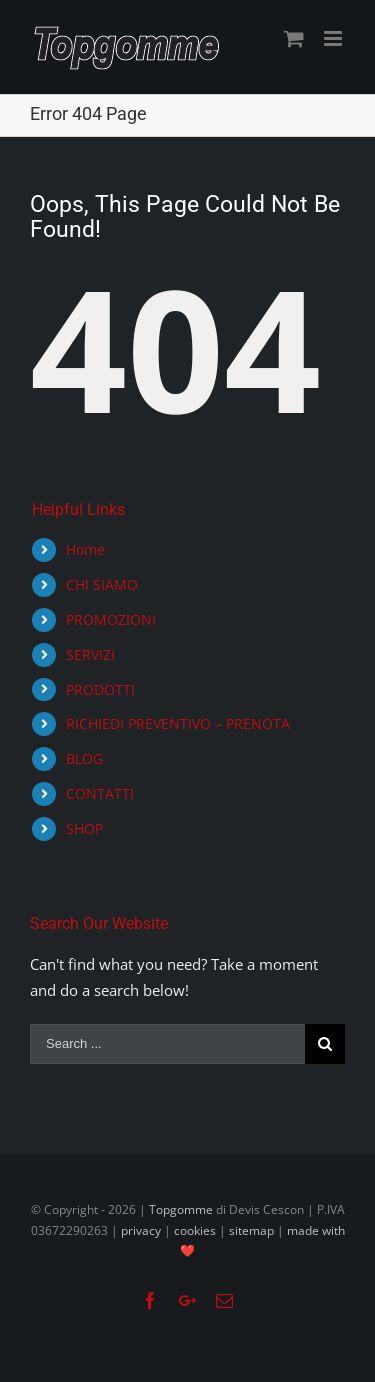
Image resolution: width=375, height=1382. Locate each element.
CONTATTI (100, 793)
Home (85, 549)
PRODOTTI (100, 689)
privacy (141, 1230)
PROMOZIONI (111, 619)
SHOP (84, 828)
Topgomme (182, 1209)
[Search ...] (167, 1044)
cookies (195, 1230)
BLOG (84, 758)
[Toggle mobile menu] (334, 38)
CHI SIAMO (102, 584)
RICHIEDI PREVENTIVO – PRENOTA (178, 723)
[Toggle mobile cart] (294, 38)
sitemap (251, 1230)
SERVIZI (90, 654)
